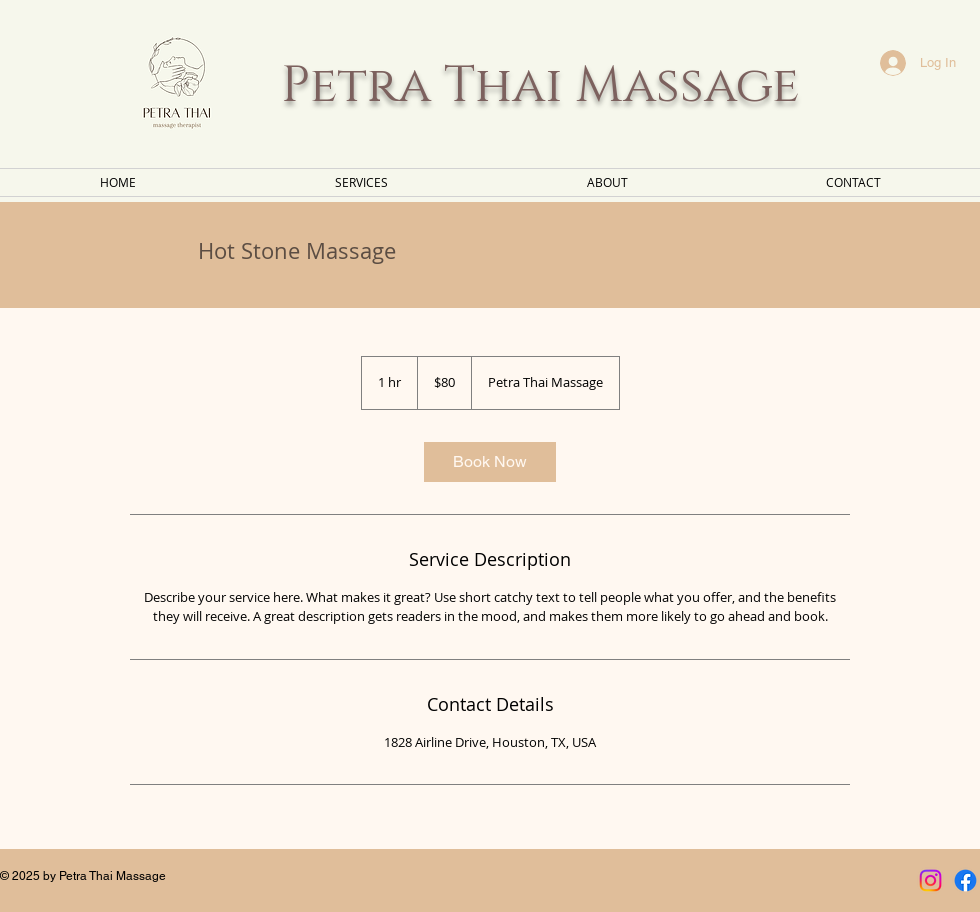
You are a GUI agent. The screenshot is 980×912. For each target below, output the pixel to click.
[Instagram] (930, 880)
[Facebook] (965, 880)
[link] (490, 462)
